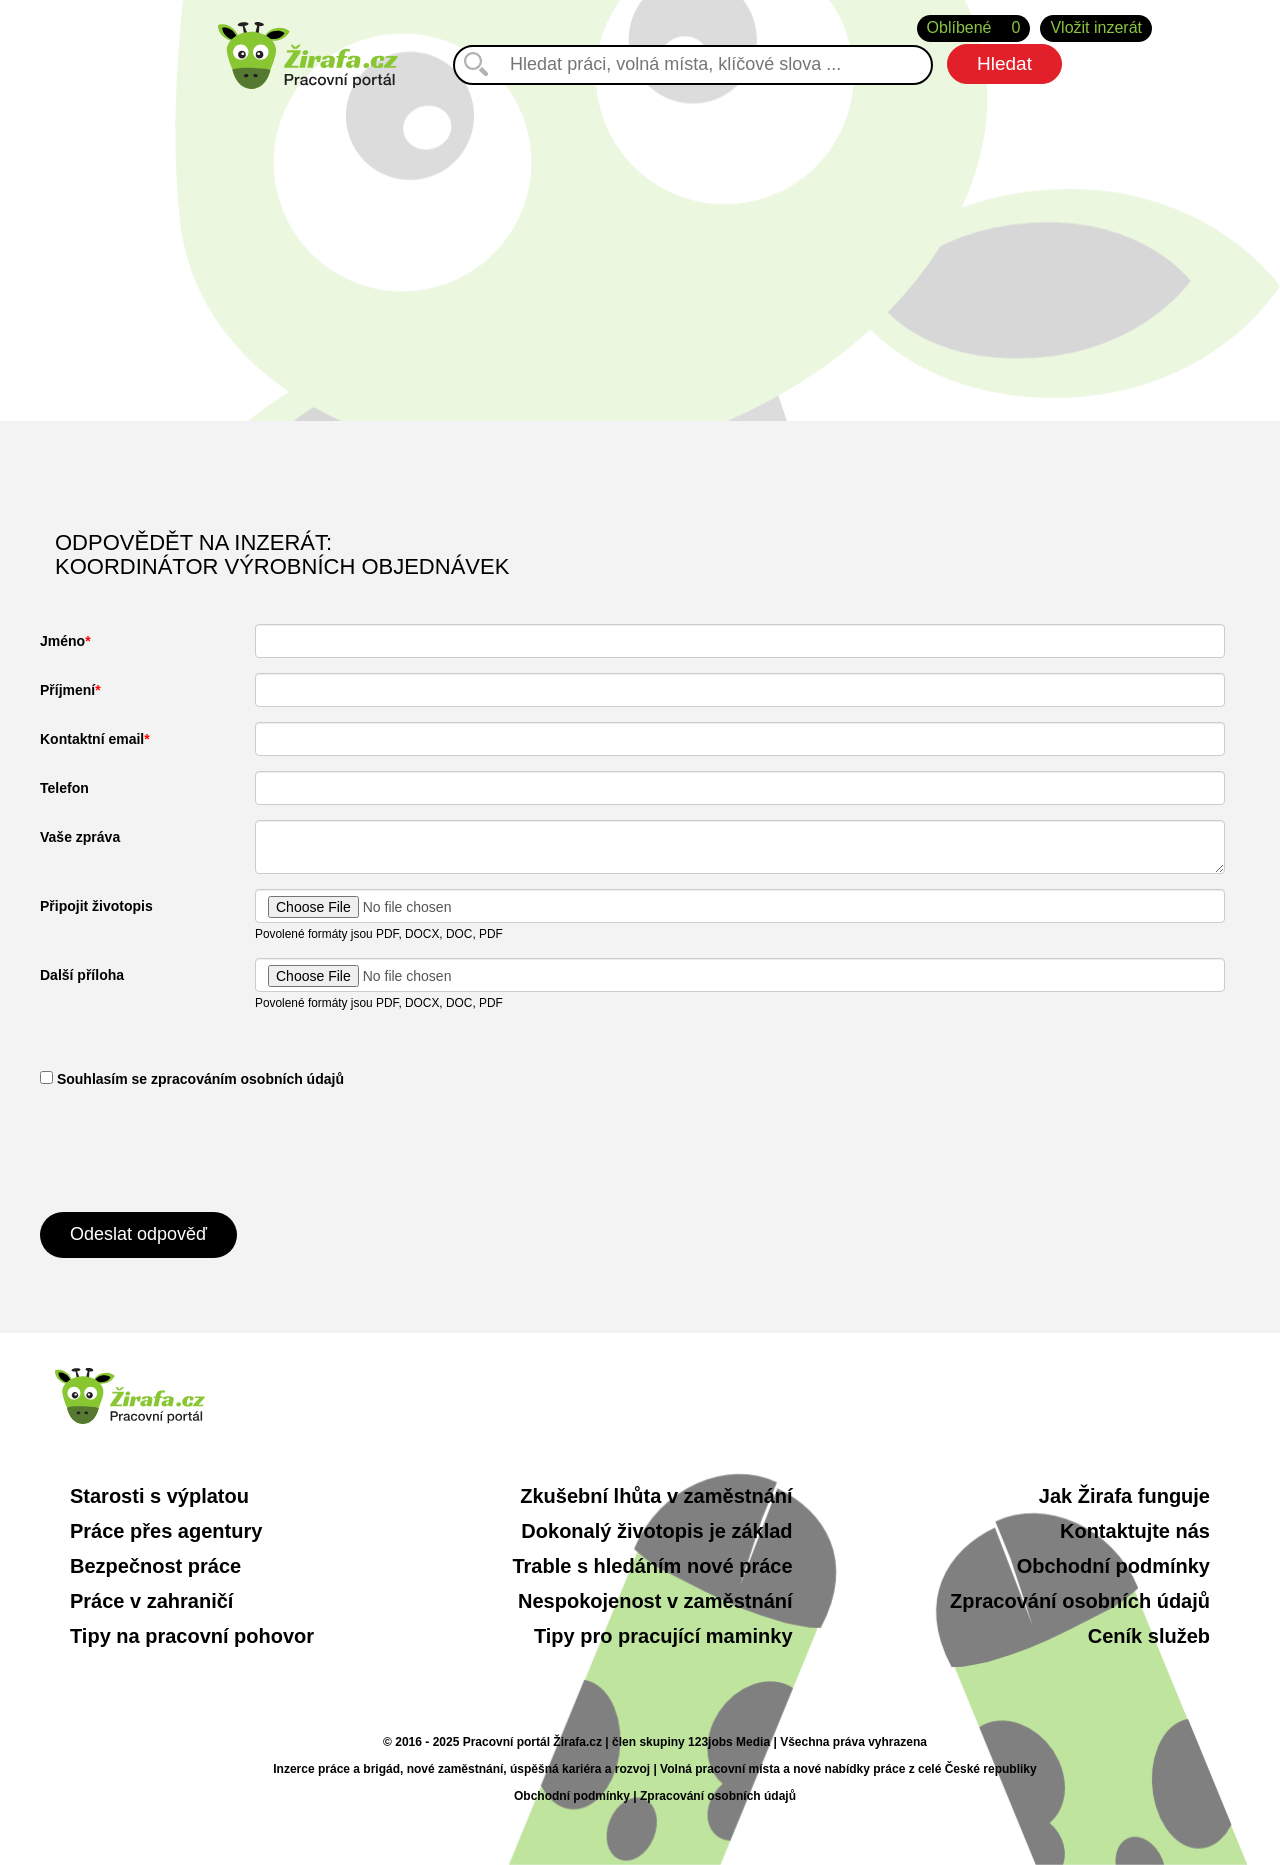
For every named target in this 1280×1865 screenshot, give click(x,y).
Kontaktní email (92, 739)
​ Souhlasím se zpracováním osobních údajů (192, 1079)
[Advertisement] (640, 251)
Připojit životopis (96, 906)
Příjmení (67, 690)
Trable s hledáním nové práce (652, 1566)
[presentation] (192, 1148)
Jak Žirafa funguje (1124, 1496)
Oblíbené (974, 28)
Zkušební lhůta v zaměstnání (656, 1496)
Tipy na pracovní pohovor (192, 1636)
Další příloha (82, 975)
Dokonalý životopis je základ (656, 1531)
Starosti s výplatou (159, 1496)
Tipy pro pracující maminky (663, 1636)
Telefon (64, 788)
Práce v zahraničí (151, 1601)
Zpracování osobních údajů (1080, 1601)
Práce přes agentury (166, 1531)
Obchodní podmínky (1113, 1566)
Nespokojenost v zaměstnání (655, 1601)
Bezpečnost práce (155, 1566)
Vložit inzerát (1096, 27)
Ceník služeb (1149, 1636)
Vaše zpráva (80, 837)
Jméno (62, 641)
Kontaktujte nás (1135, 1531)
